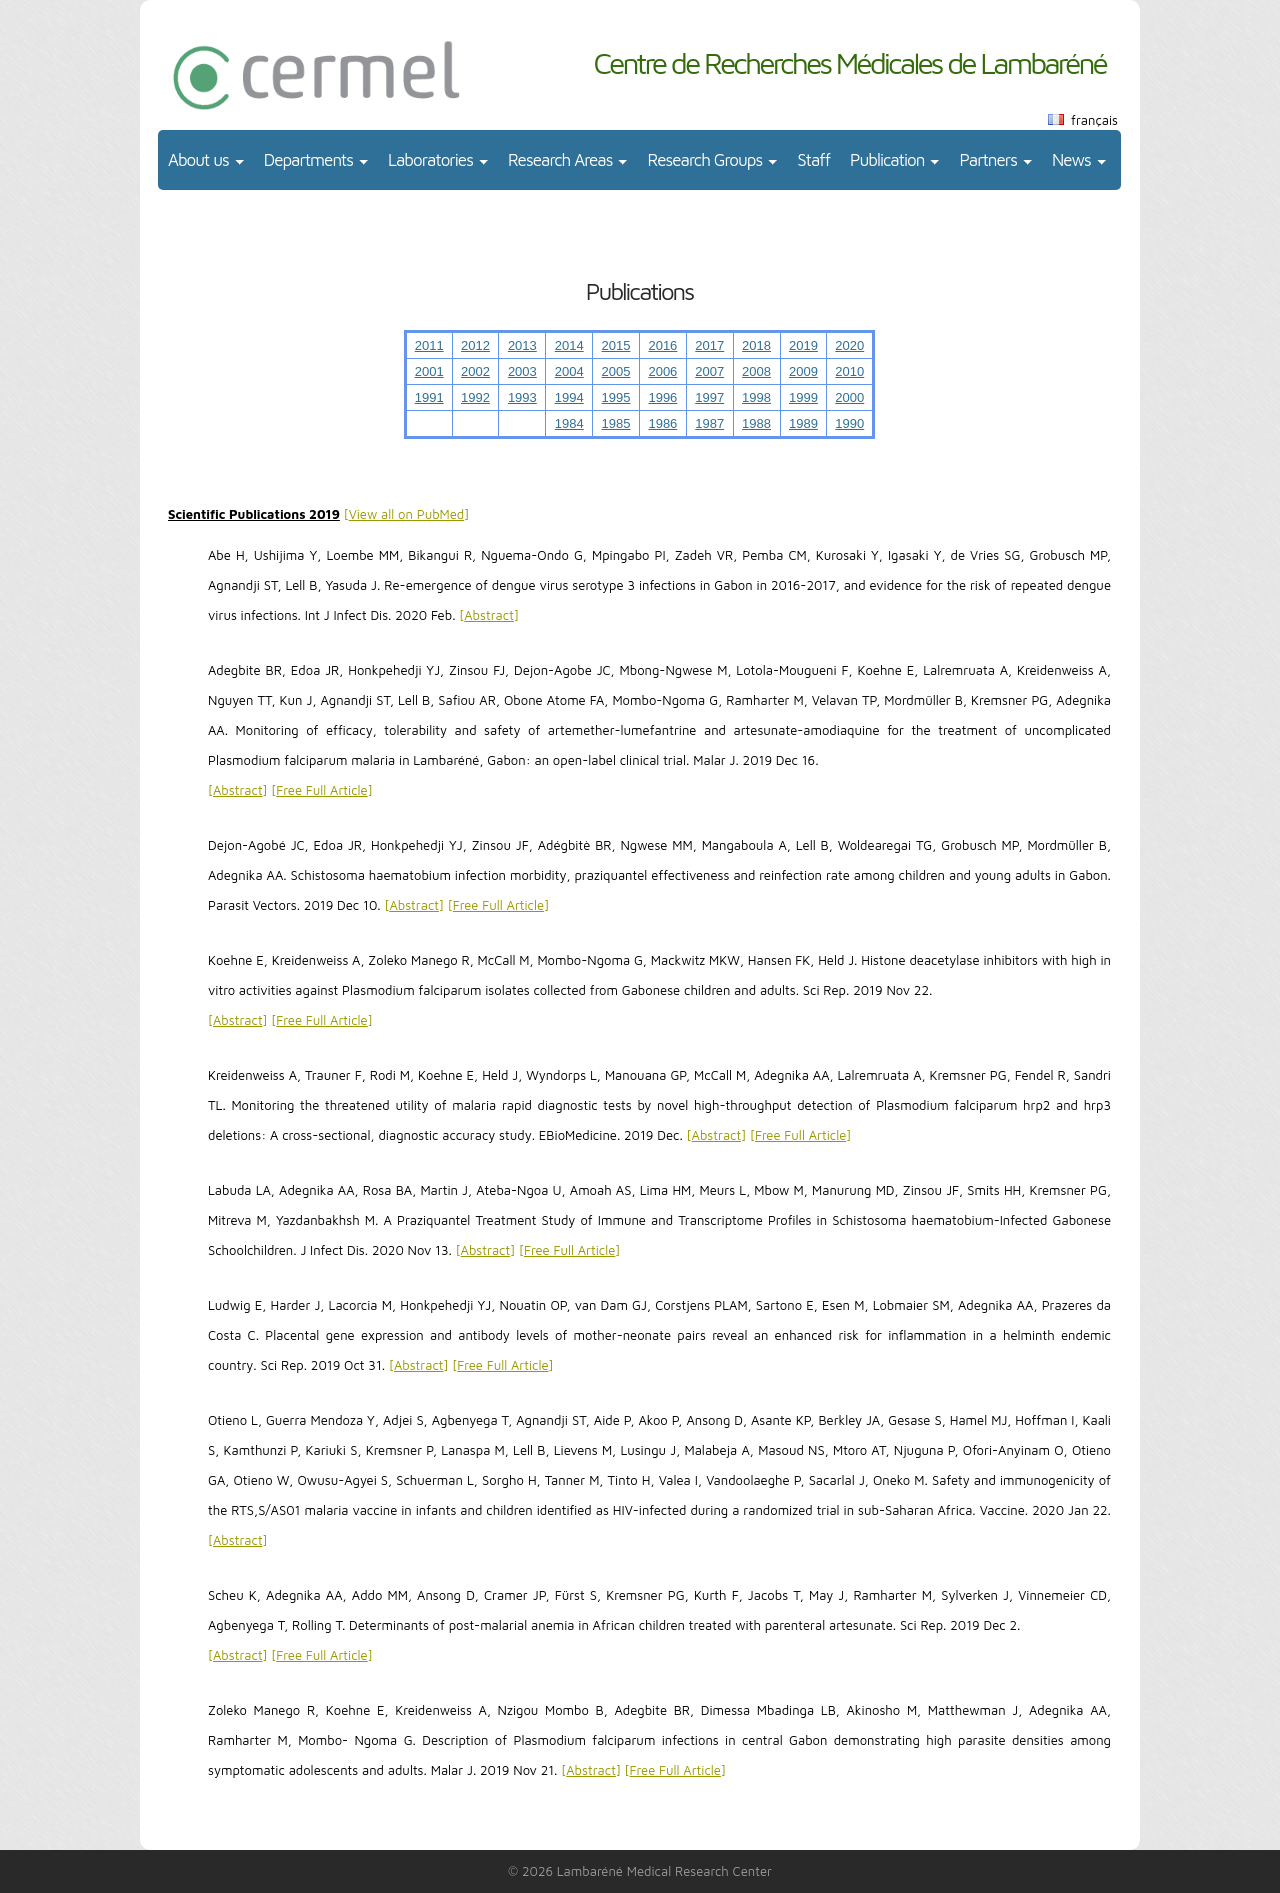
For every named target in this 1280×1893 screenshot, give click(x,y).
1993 (522, 397)
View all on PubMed (407, 514)
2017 (709, 345)
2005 (616, 371)
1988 (756, 423)
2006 (662, 371)
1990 (849, 423)
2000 (849, 397)
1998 (756, 397)
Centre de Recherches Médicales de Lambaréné (849, 62)
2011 (429, 345)
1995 (616, 397)
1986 (662, 423)
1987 (709, 423)
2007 (709, 371)
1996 (662, 397)
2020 (849, 345)
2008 (756, 371)
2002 (475, 371)
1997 (709, 397)
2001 (429, 371)
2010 (849, 371)
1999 (803, 397)
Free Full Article (321, 790)
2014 (569, 345)
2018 (756, 345)
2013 (522, 345)
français (1094, 120)
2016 (662, 345)
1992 (475, 397)
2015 (616, 345)
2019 (803, 345)
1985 (616, 423)
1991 (429, 397)
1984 (569, 423)
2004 (569, 371)
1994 (569, 397)
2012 (475, 345)
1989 (803, 423)
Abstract (489, 615)
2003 (522, 371)
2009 (803, 371)
